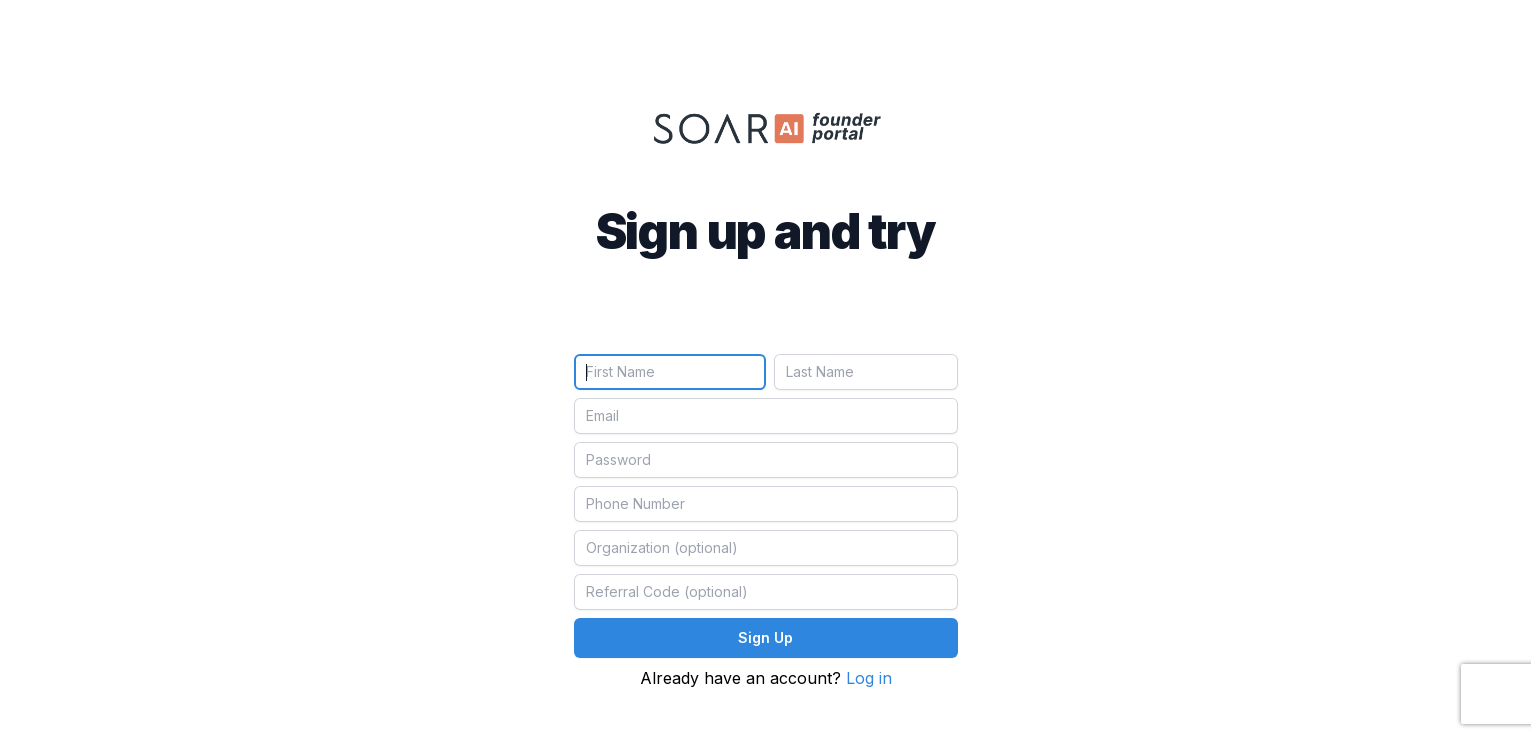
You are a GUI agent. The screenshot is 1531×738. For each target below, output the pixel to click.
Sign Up (765, 637)
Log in (869, 678)
